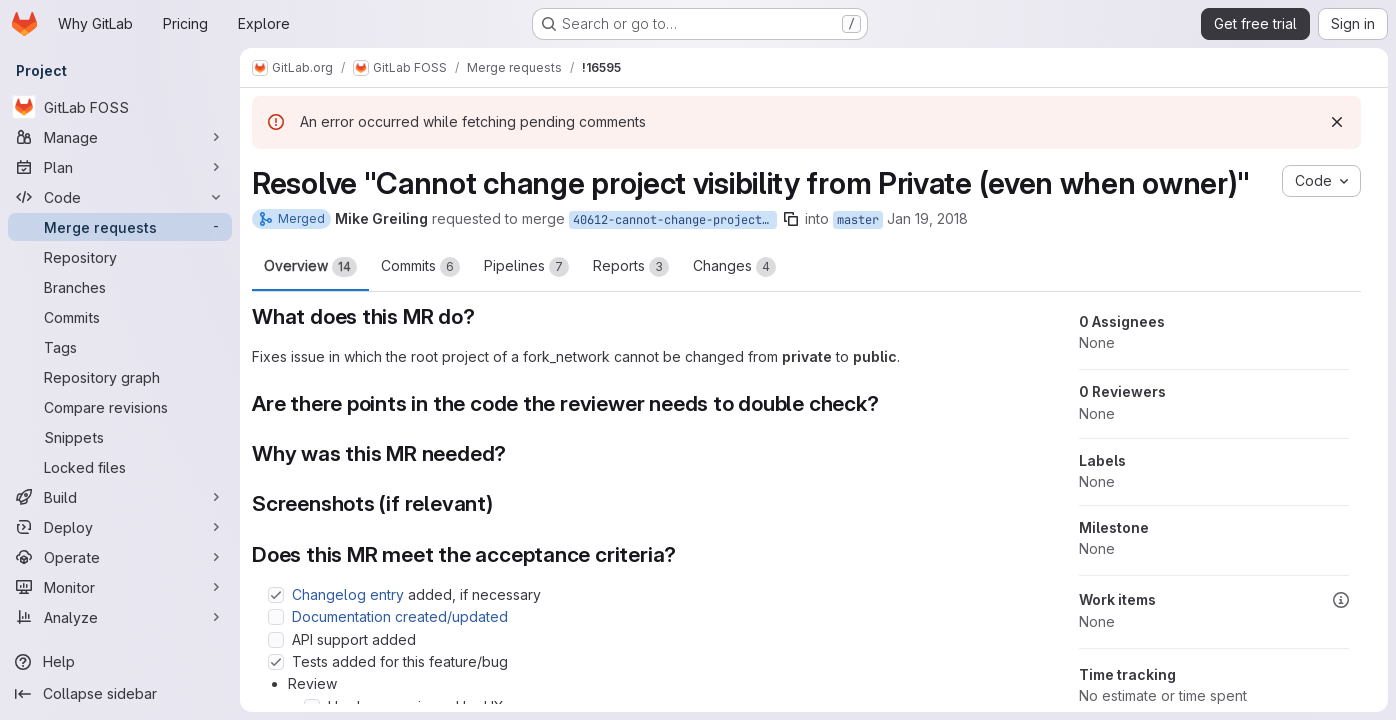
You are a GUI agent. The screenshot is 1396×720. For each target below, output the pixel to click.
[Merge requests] (120, 227)
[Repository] (120, 257)
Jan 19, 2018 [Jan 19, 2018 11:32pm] (927, 218)
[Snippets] (120, 437)
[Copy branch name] (791, 219)
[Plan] (120, 167)
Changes (734, 267)
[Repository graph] (120, 377)
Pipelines (526, 267)
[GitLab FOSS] (120, 107)
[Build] (120, 497)
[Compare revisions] (120, 407)
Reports (631, 267)
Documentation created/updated (400, 616)
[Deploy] (120, 527)
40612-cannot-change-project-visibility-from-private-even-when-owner (675, 220)
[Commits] (120, 317)
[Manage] (120, 137)
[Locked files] (120, 467)
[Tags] (120, 347)
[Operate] (120, 557)
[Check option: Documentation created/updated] (276, 617)
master (858, 220)
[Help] (120, 662)
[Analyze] (120, 617)
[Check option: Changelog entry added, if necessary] (276, 595)
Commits (420, 267)
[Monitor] (120, 587)
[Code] (120, 197)
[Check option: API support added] (276, 640)
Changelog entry (348, 594)
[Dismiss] (1337, 122)
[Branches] (120, 287)
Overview (310, 267)
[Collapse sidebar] (120, 694)
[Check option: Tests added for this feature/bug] (276, 662)
